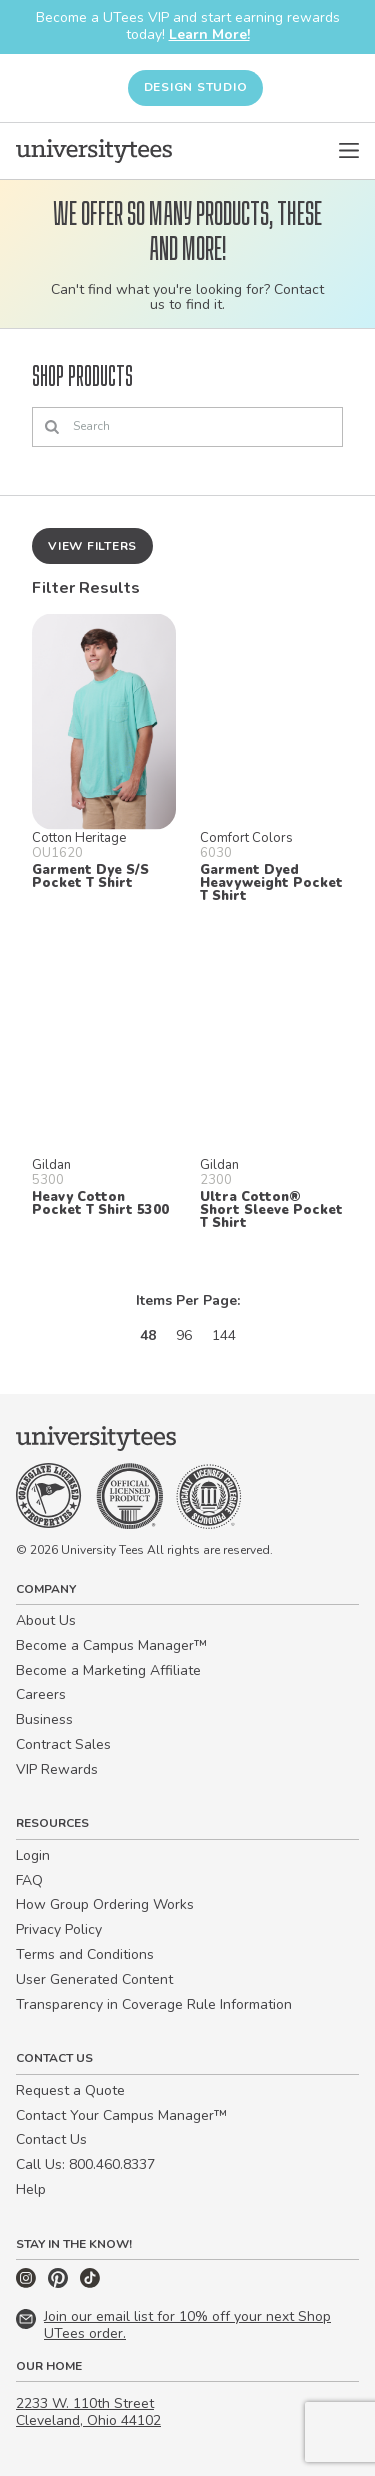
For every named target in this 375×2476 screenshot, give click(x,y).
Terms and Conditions (85, 1954)
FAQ (29, 1880)
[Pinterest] (60, 2283)
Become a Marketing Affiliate (108, 1670)
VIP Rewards (57, 1769)
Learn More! (209, 34)
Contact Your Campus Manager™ (121, 2115)
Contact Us (51, 2139)
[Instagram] (28, 2283)
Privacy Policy (59, 1929)
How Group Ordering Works (105, 1904)
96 (184, 1335)
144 (224, 1335)
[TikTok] (90, 2283)
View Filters (92, 546)
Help (31, 2189)
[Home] (94, 151)
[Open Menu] (349, 151)
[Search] (187, 427)
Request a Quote (70, 2090)
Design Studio (196, 87)
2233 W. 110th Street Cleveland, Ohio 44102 (88, 2412)
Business (44, 1719)
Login (33, 1855)
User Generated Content (94, 1979)
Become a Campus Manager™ (111, 1645)
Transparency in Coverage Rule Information (154, 2004)
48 (148, 1335)
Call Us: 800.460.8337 (85, 2164)
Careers (41, 1694)
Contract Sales (63, 1744)
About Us (46, 1620)
